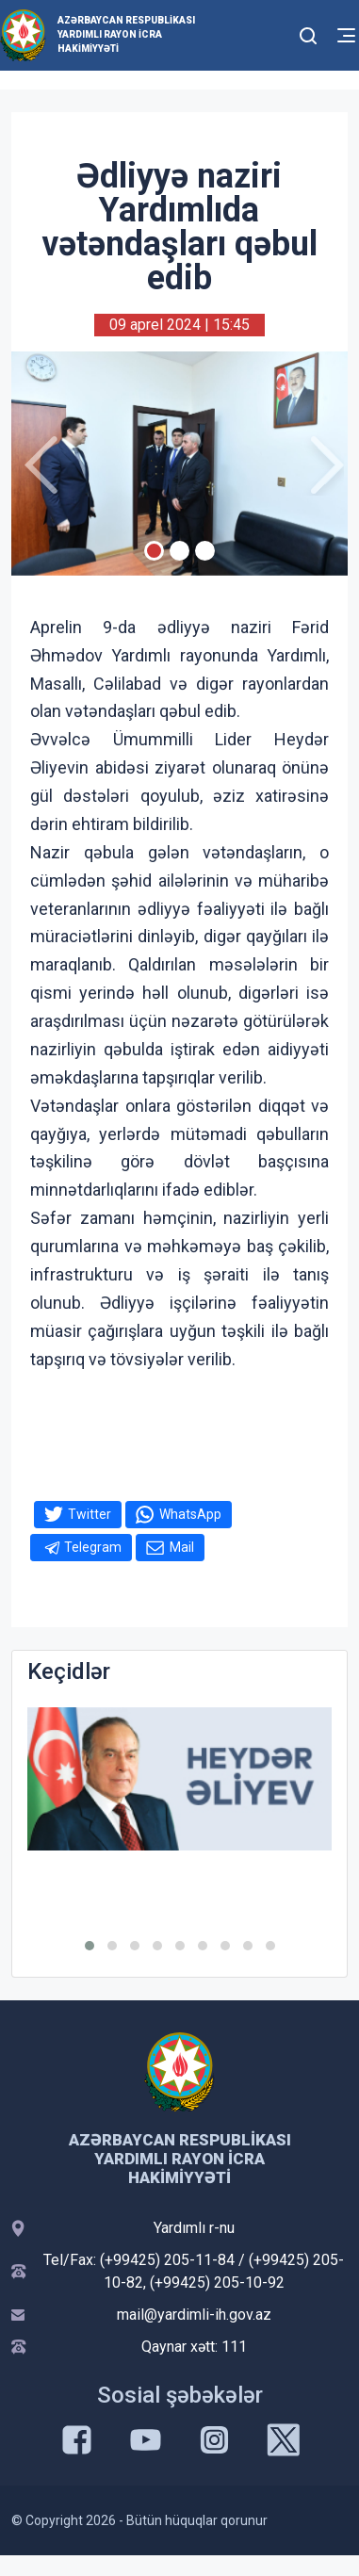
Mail (182, 1547)
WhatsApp (190, 1514)
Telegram (93, 1547)
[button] (89, 1945)
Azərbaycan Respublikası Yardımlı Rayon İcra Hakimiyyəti (126, 34)
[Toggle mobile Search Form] (308, 33)
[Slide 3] (205, 551)
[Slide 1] (154, 551)
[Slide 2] (179, 551)
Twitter (89, 1514)
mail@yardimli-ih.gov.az (194, 2314)
